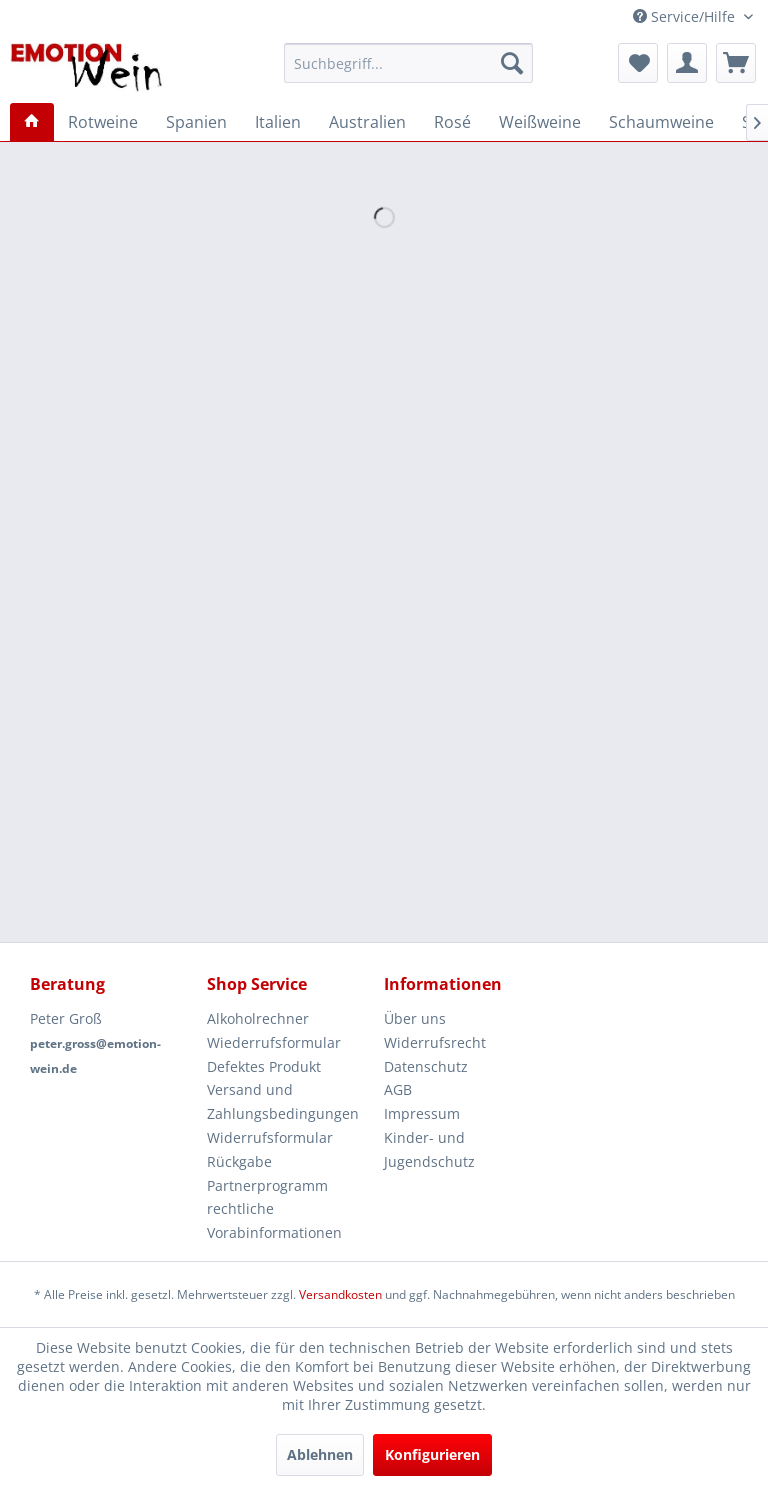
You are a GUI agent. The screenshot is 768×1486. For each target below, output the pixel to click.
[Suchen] (512, 63)
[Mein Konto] (687, 63)
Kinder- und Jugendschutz (429, 1149)
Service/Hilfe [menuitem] (686, 16)
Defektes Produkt (264, 1066)
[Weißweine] (540, 122)
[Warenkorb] (736, 63)
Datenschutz (426, 1066)
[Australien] (367, 122)
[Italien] (278, 122)
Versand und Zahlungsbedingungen (283, 1101)
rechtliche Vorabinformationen (274, 1220)
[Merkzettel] (638, 63)
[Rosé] (452, 122)
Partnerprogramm (267, 1185)
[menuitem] (409, 63)
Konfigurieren (432, 1454)
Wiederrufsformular (274, 1042)
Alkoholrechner (258, 1018)
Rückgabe (239, 1161)
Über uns (415, 1018)
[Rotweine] (103, 122)
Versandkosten (340, 1294)
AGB (398, 1089)
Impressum (422, 1113)
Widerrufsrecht (435, 1042)
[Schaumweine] (661, 122)
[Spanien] (196, 122)
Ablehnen (320, 1454)
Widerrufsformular (270, 1137)
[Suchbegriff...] (409, 63)
